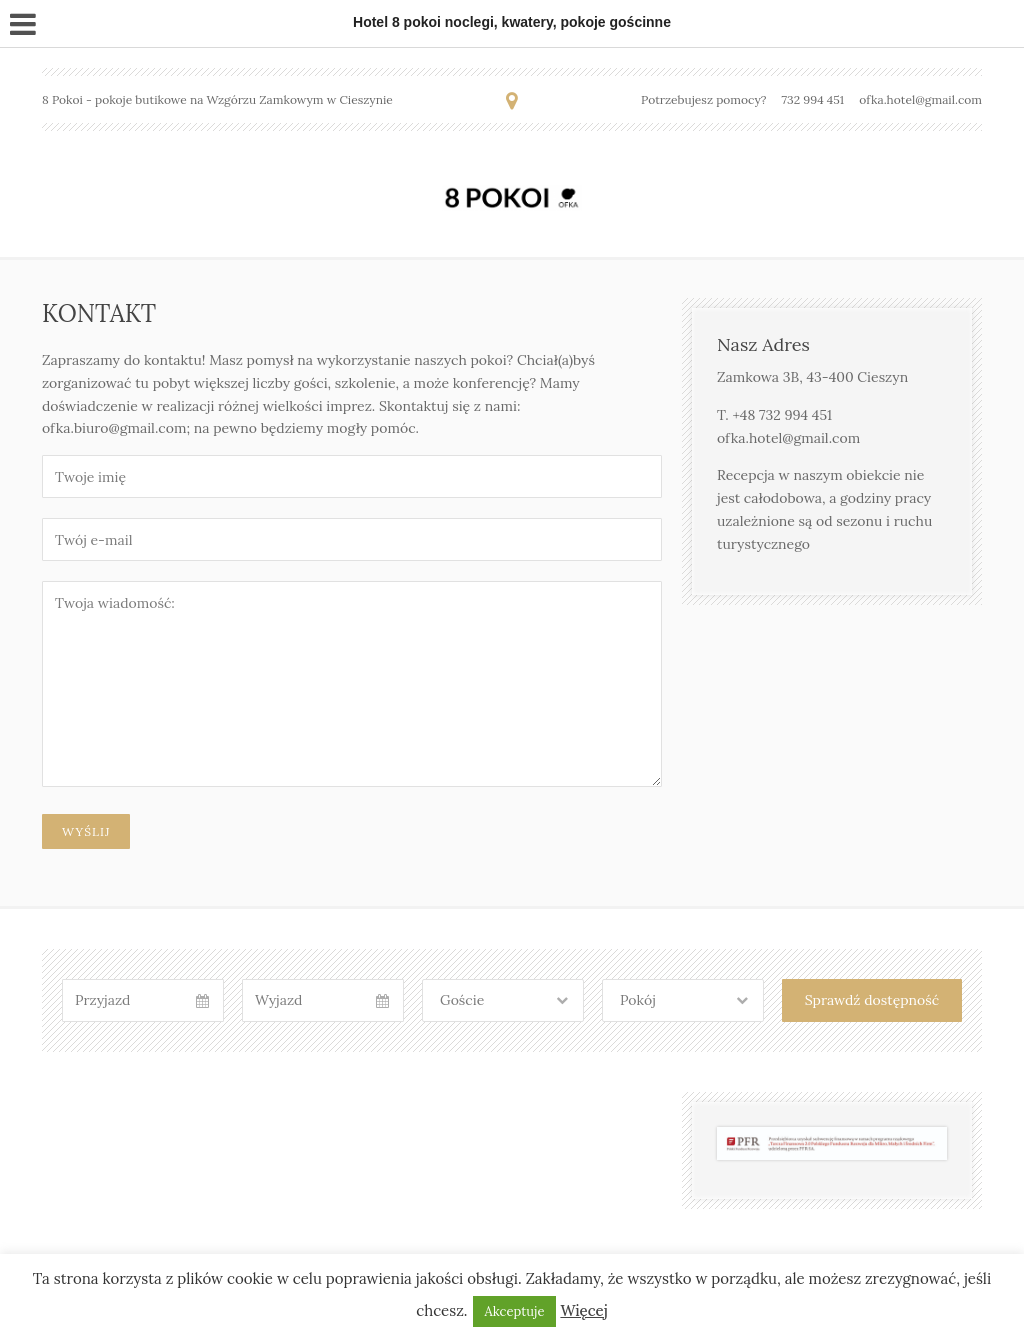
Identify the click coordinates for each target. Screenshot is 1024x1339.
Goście (462, 1000)
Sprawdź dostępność (872, 1000)
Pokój (638, 1000)
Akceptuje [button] (515, 1311)
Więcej (583, 1310)
